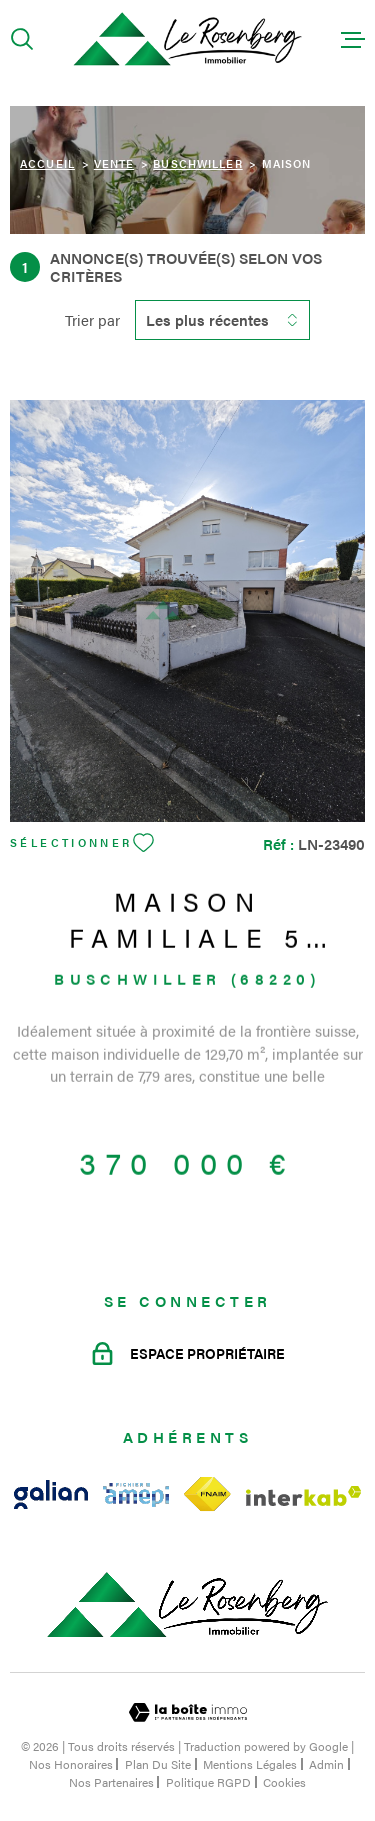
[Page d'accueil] (187, 39)
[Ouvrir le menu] (353, 39)
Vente (114, 163)
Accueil (47, 163)
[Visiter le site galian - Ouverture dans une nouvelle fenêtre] (51, 1494)
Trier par (92, 320)
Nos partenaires (111, 1782)
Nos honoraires (71, 1764)
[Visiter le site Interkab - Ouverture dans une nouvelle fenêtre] (304, 1496)
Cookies (284, 1782)
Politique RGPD (208, 1782)
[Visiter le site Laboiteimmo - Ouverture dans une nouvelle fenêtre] (187, 1712)
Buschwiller (197, 163)
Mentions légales (250, 1764)
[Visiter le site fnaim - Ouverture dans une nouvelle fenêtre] (207, 1494)
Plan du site (158, 1764)
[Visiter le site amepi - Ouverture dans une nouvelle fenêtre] (136, 1495)
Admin (326, 1764)
